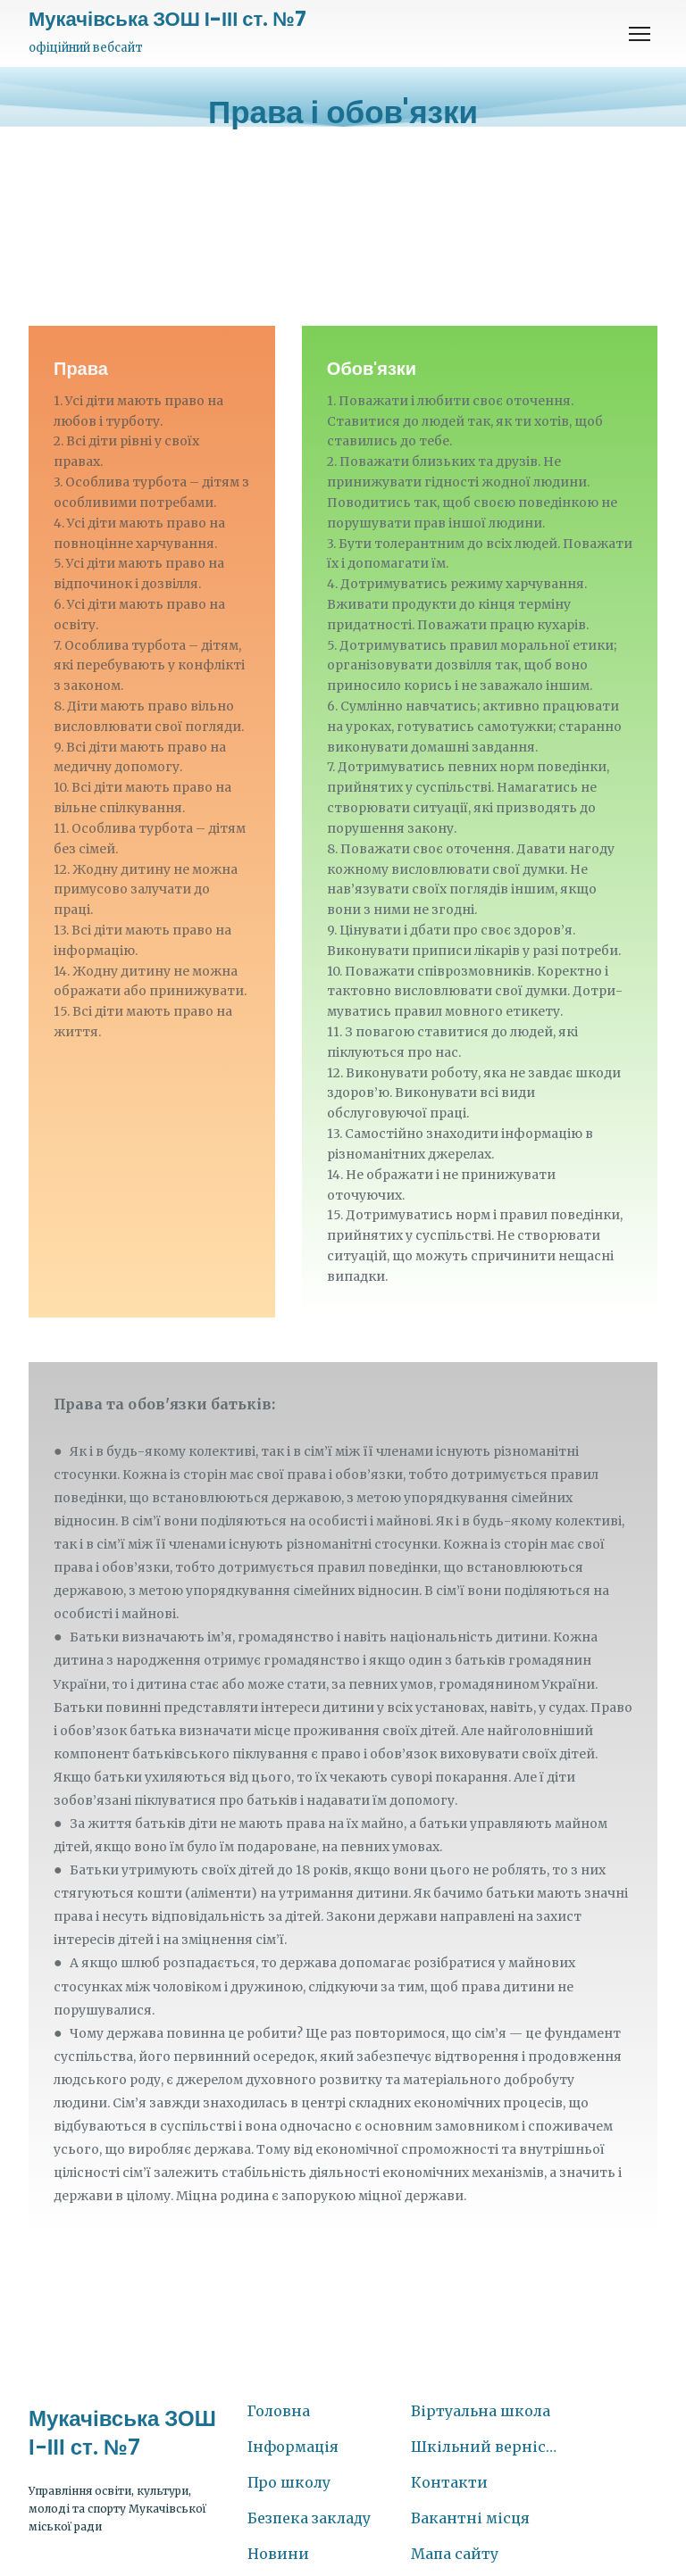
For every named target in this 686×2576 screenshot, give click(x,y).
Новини (278, 2554)
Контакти (449, 2482)
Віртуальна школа (480, 2411)
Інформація (293, 2447)
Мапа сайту (454, 2554)
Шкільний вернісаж (484, 2447)
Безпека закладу (309, 2518)
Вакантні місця (470, 2518)
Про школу (288, 2482)
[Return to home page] (167, 19)
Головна (278, 2411)
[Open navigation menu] (639, 34)
